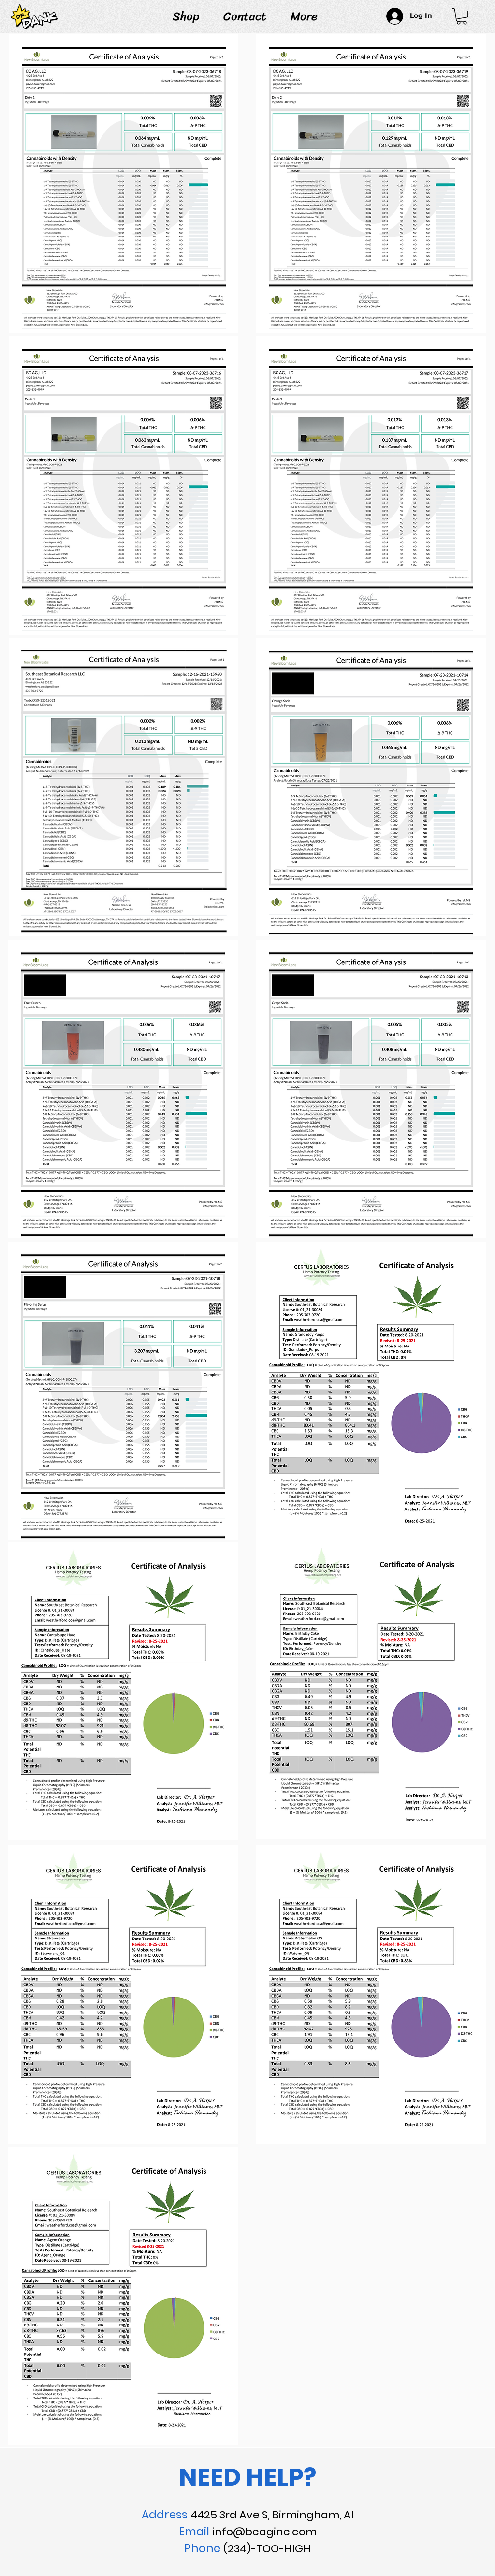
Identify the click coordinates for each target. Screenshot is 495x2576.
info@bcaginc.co (259, 2531)
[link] (461, 16)
